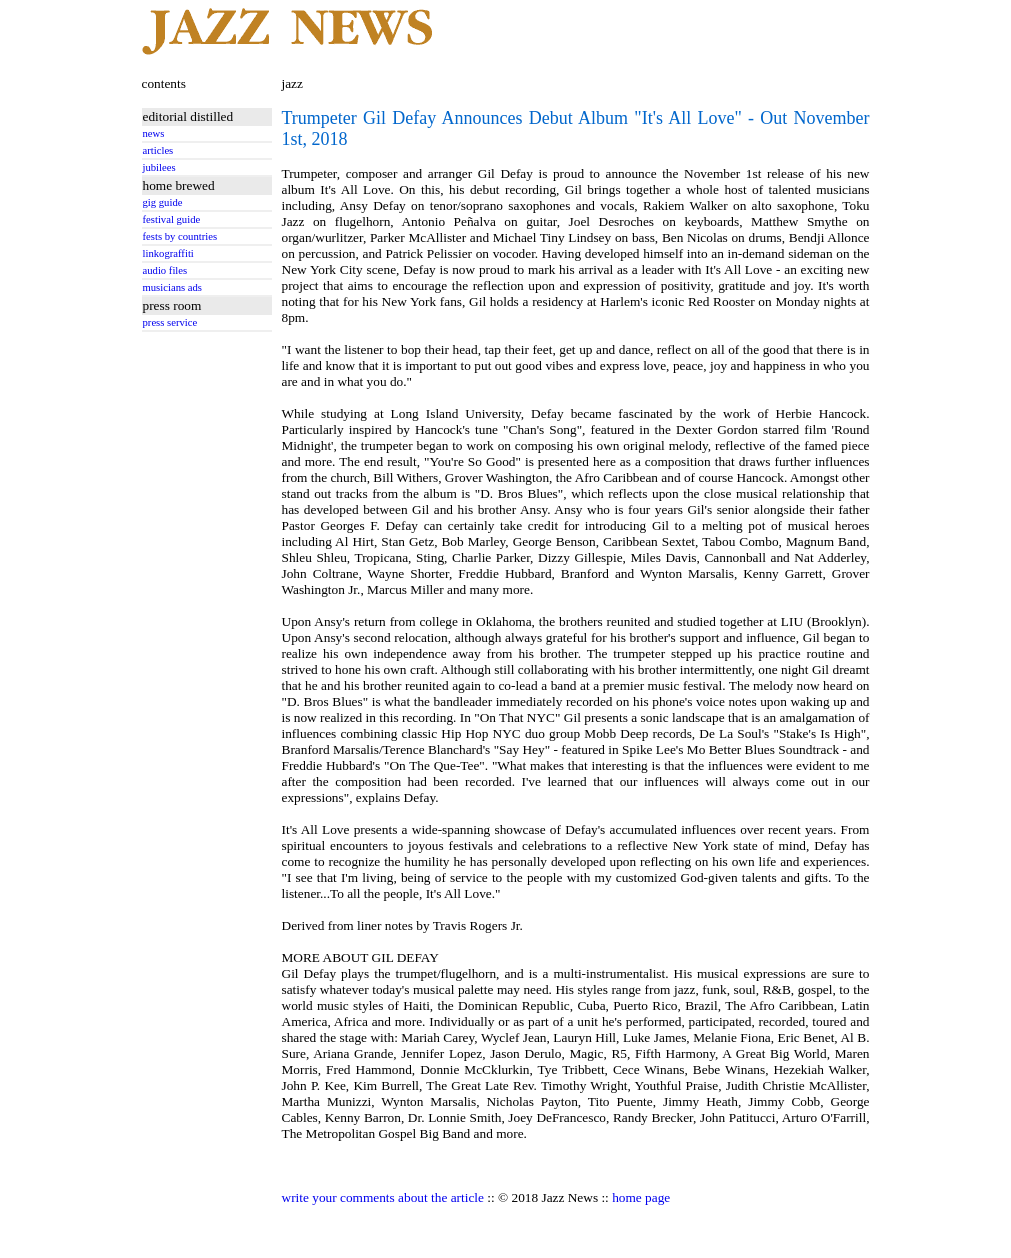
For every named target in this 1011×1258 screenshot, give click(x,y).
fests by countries (180, 236)
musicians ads (173, 287)
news (154, 133)
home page (641, 1197)
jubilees (159, 167)
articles (158, 150)
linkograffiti (168, 253)
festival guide (172, 219)
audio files (165, 270)
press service (170, 322)
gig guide (163, 202)
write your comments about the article (383, 1197)
